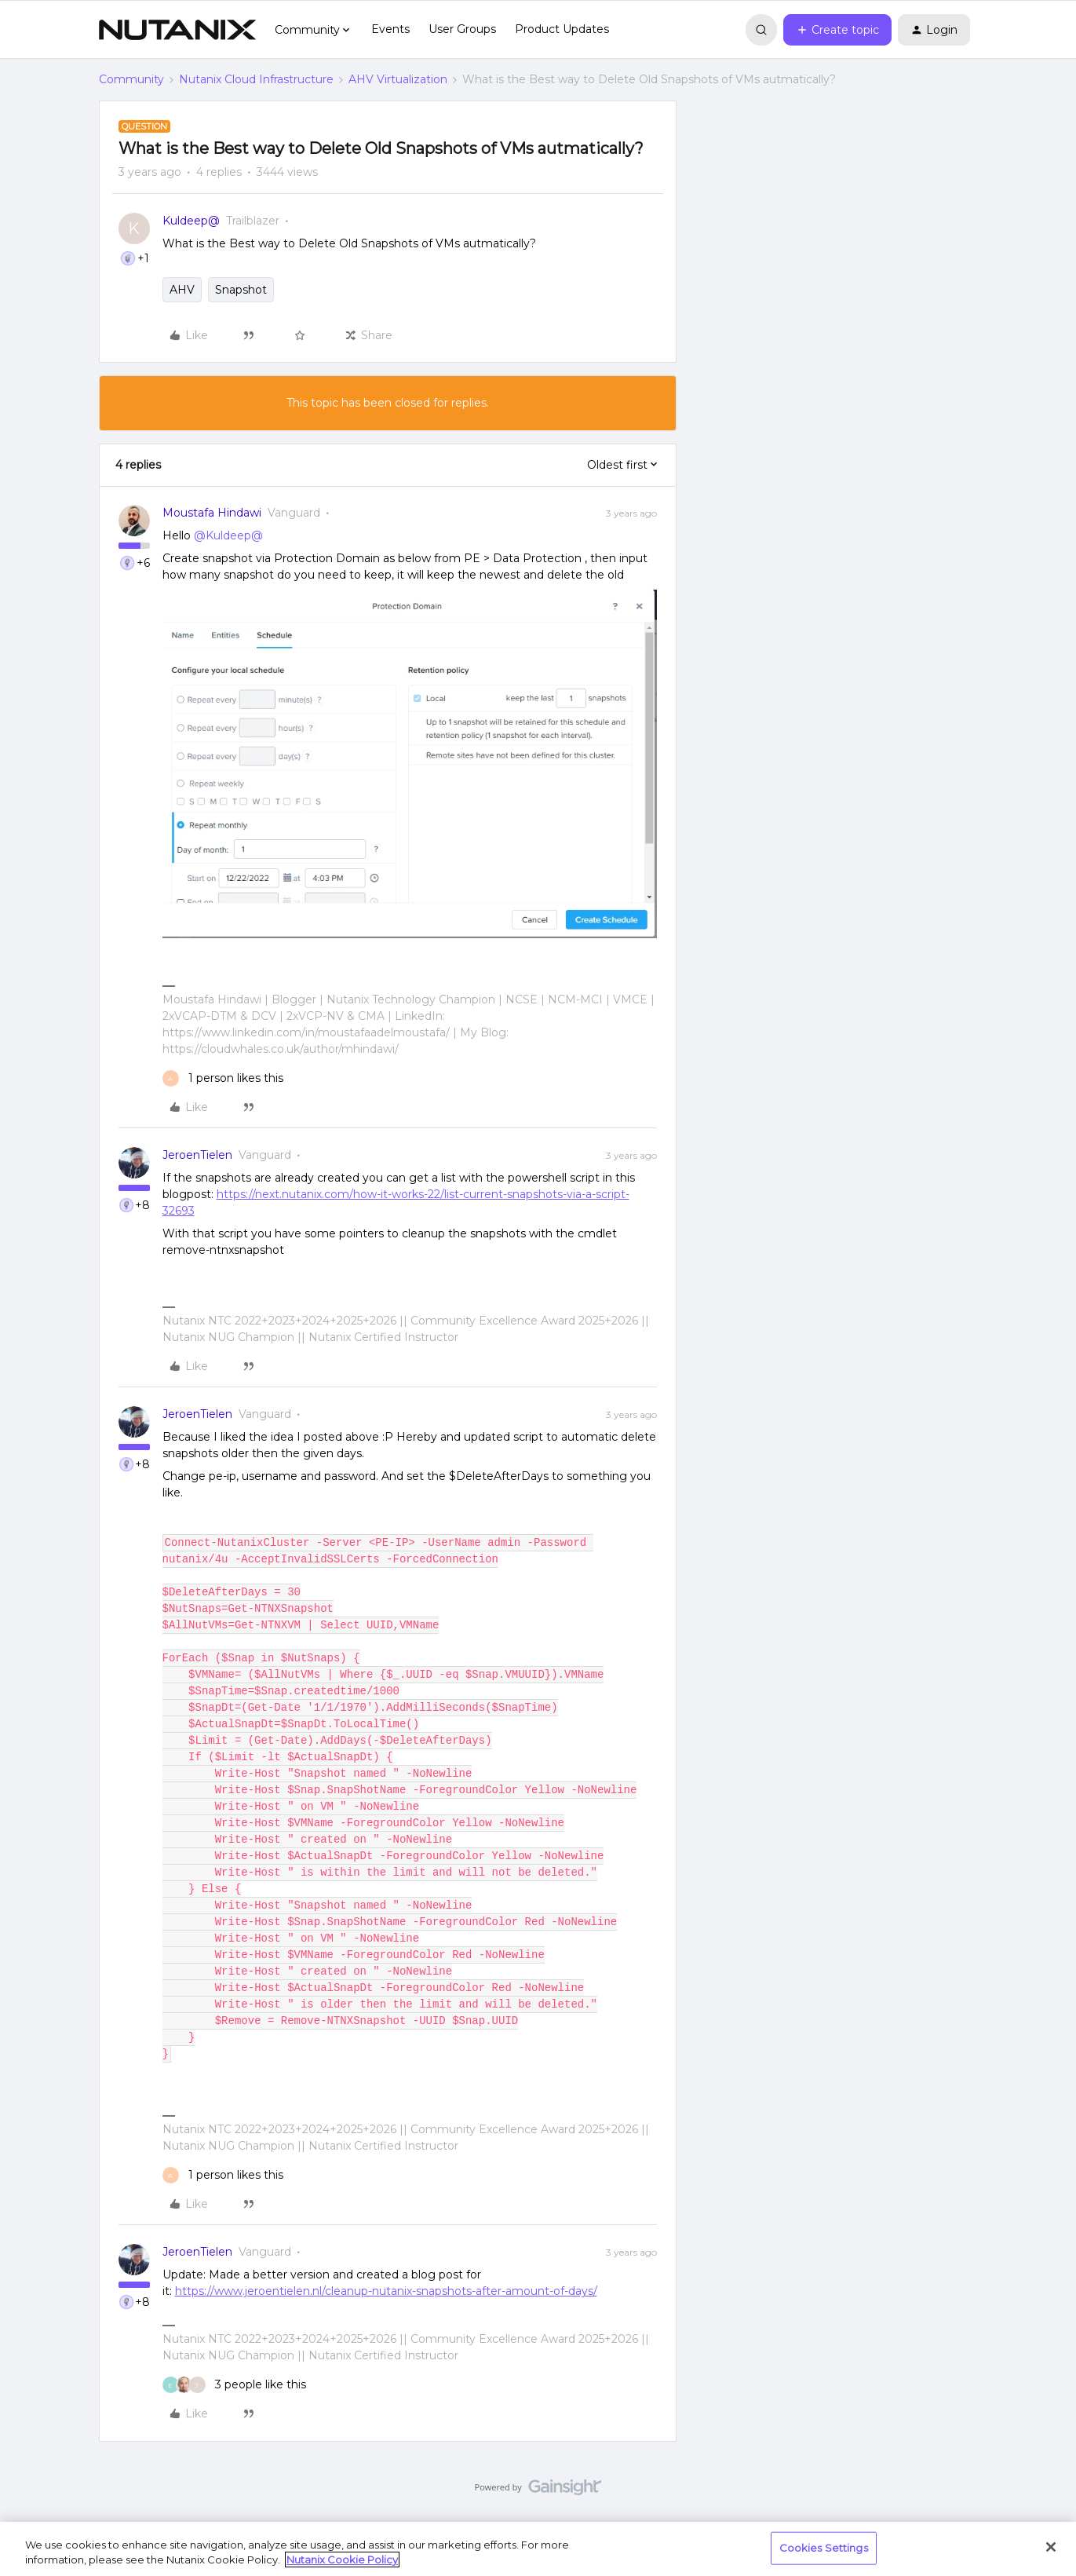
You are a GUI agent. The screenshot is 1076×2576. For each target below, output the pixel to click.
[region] (538, 2549)
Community (131, 79)
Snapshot (241, 290)
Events (390, 29)
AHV (182, 290)
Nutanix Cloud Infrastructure (256, 79)
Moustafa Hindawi (211, 513)
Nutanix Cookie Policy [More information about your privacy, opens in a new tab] (342, 2559)
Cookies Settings (823, 2547)
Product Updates (562, 29)
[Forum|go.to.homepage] (177, 30)
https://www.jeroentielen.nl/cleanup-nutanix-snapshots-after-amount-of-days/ (386, 2291)
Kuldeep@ (191, 221)
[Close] (1051, 2547)
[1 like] (222, 1078)
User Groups (462, 29)
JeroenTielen (197, 1155)
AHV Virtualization (397, 79)
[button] (837, 30)
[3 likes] (234, 2385)
